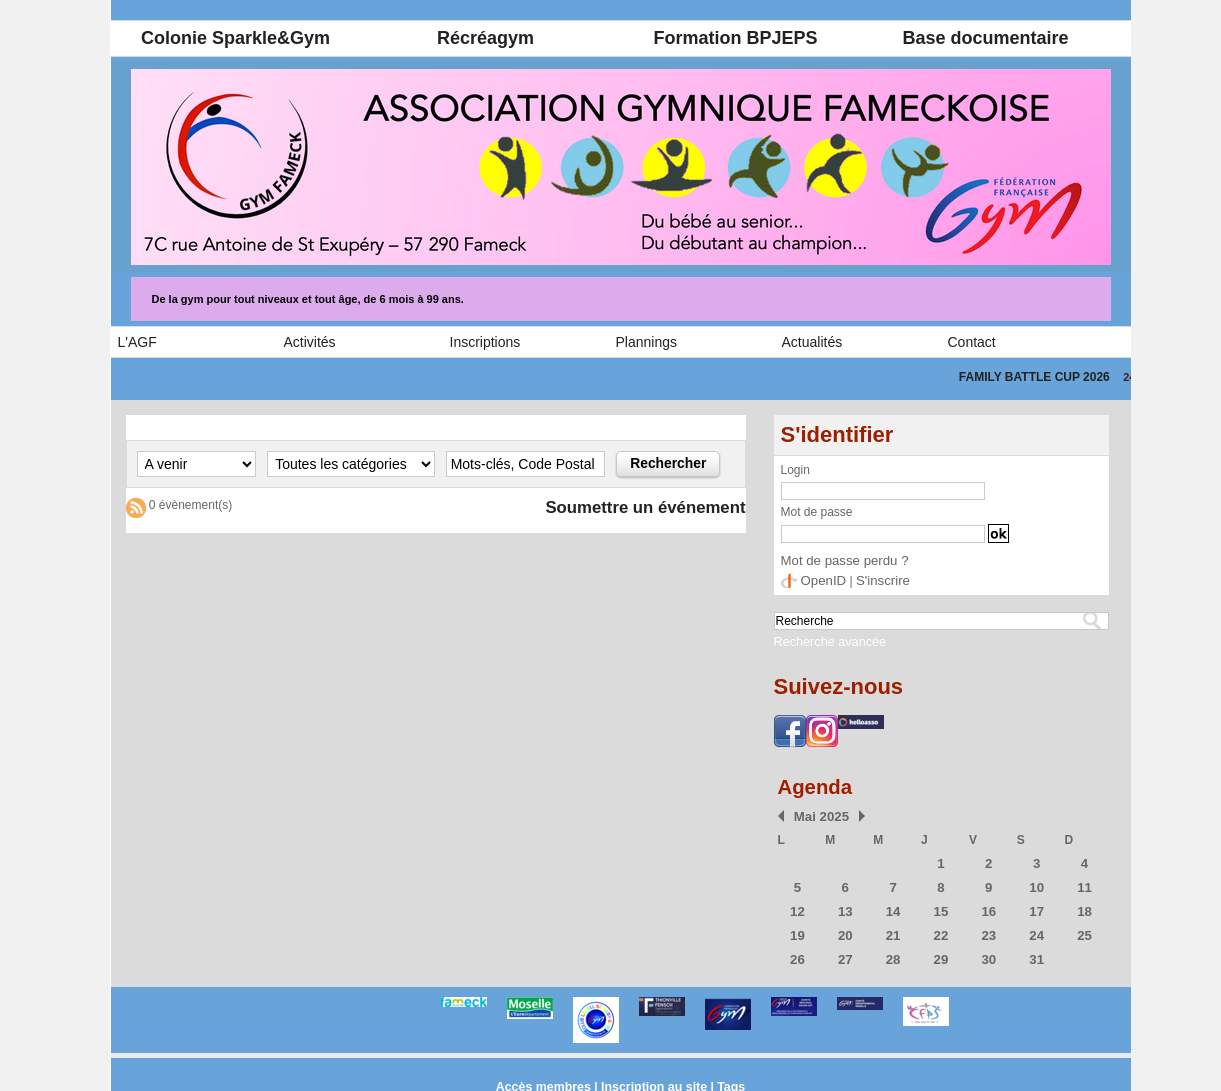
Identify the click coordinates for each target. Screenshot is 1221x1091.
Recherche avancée (823, 639)
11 (1084, 881)
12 (797, 904)
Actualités (812, 342)
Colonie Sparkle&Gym (235, 38)
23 (988, 927)
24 (1036, 927)
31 (1036, 950)
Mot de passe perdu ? (839, 560)
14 (892, 904)
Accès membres (546, 1077)
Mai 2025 (818, 812)
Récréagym (485, 38)
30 (988, 950)
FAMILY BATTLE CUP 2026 (1052, 377)
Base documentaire (985, 38)
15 (940, 904)
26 (797, 950)
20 (845, 927)
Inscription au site (653, 1077)
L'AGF (137, 342)
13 (845, 904)
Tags (727, 1077)
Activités (310, 342)
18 (1084, 904)
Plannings (647, 342)
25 (1084, 927)
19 (797, 927)
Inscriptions (485, 342)
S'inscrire (876, 579)
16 (988, 904)
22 (940, 927)
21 (892, 927)
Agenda (818, 782)
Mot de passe (817, 512)
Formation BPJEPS (735, 38)
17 (1036, 904)
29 (940, 950)
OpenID (821, 579)
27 (845, 950)
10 (1036, 881)
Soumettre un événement (637, 508)
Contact (972, 342)
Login (795, 470)
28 (892, 950)
